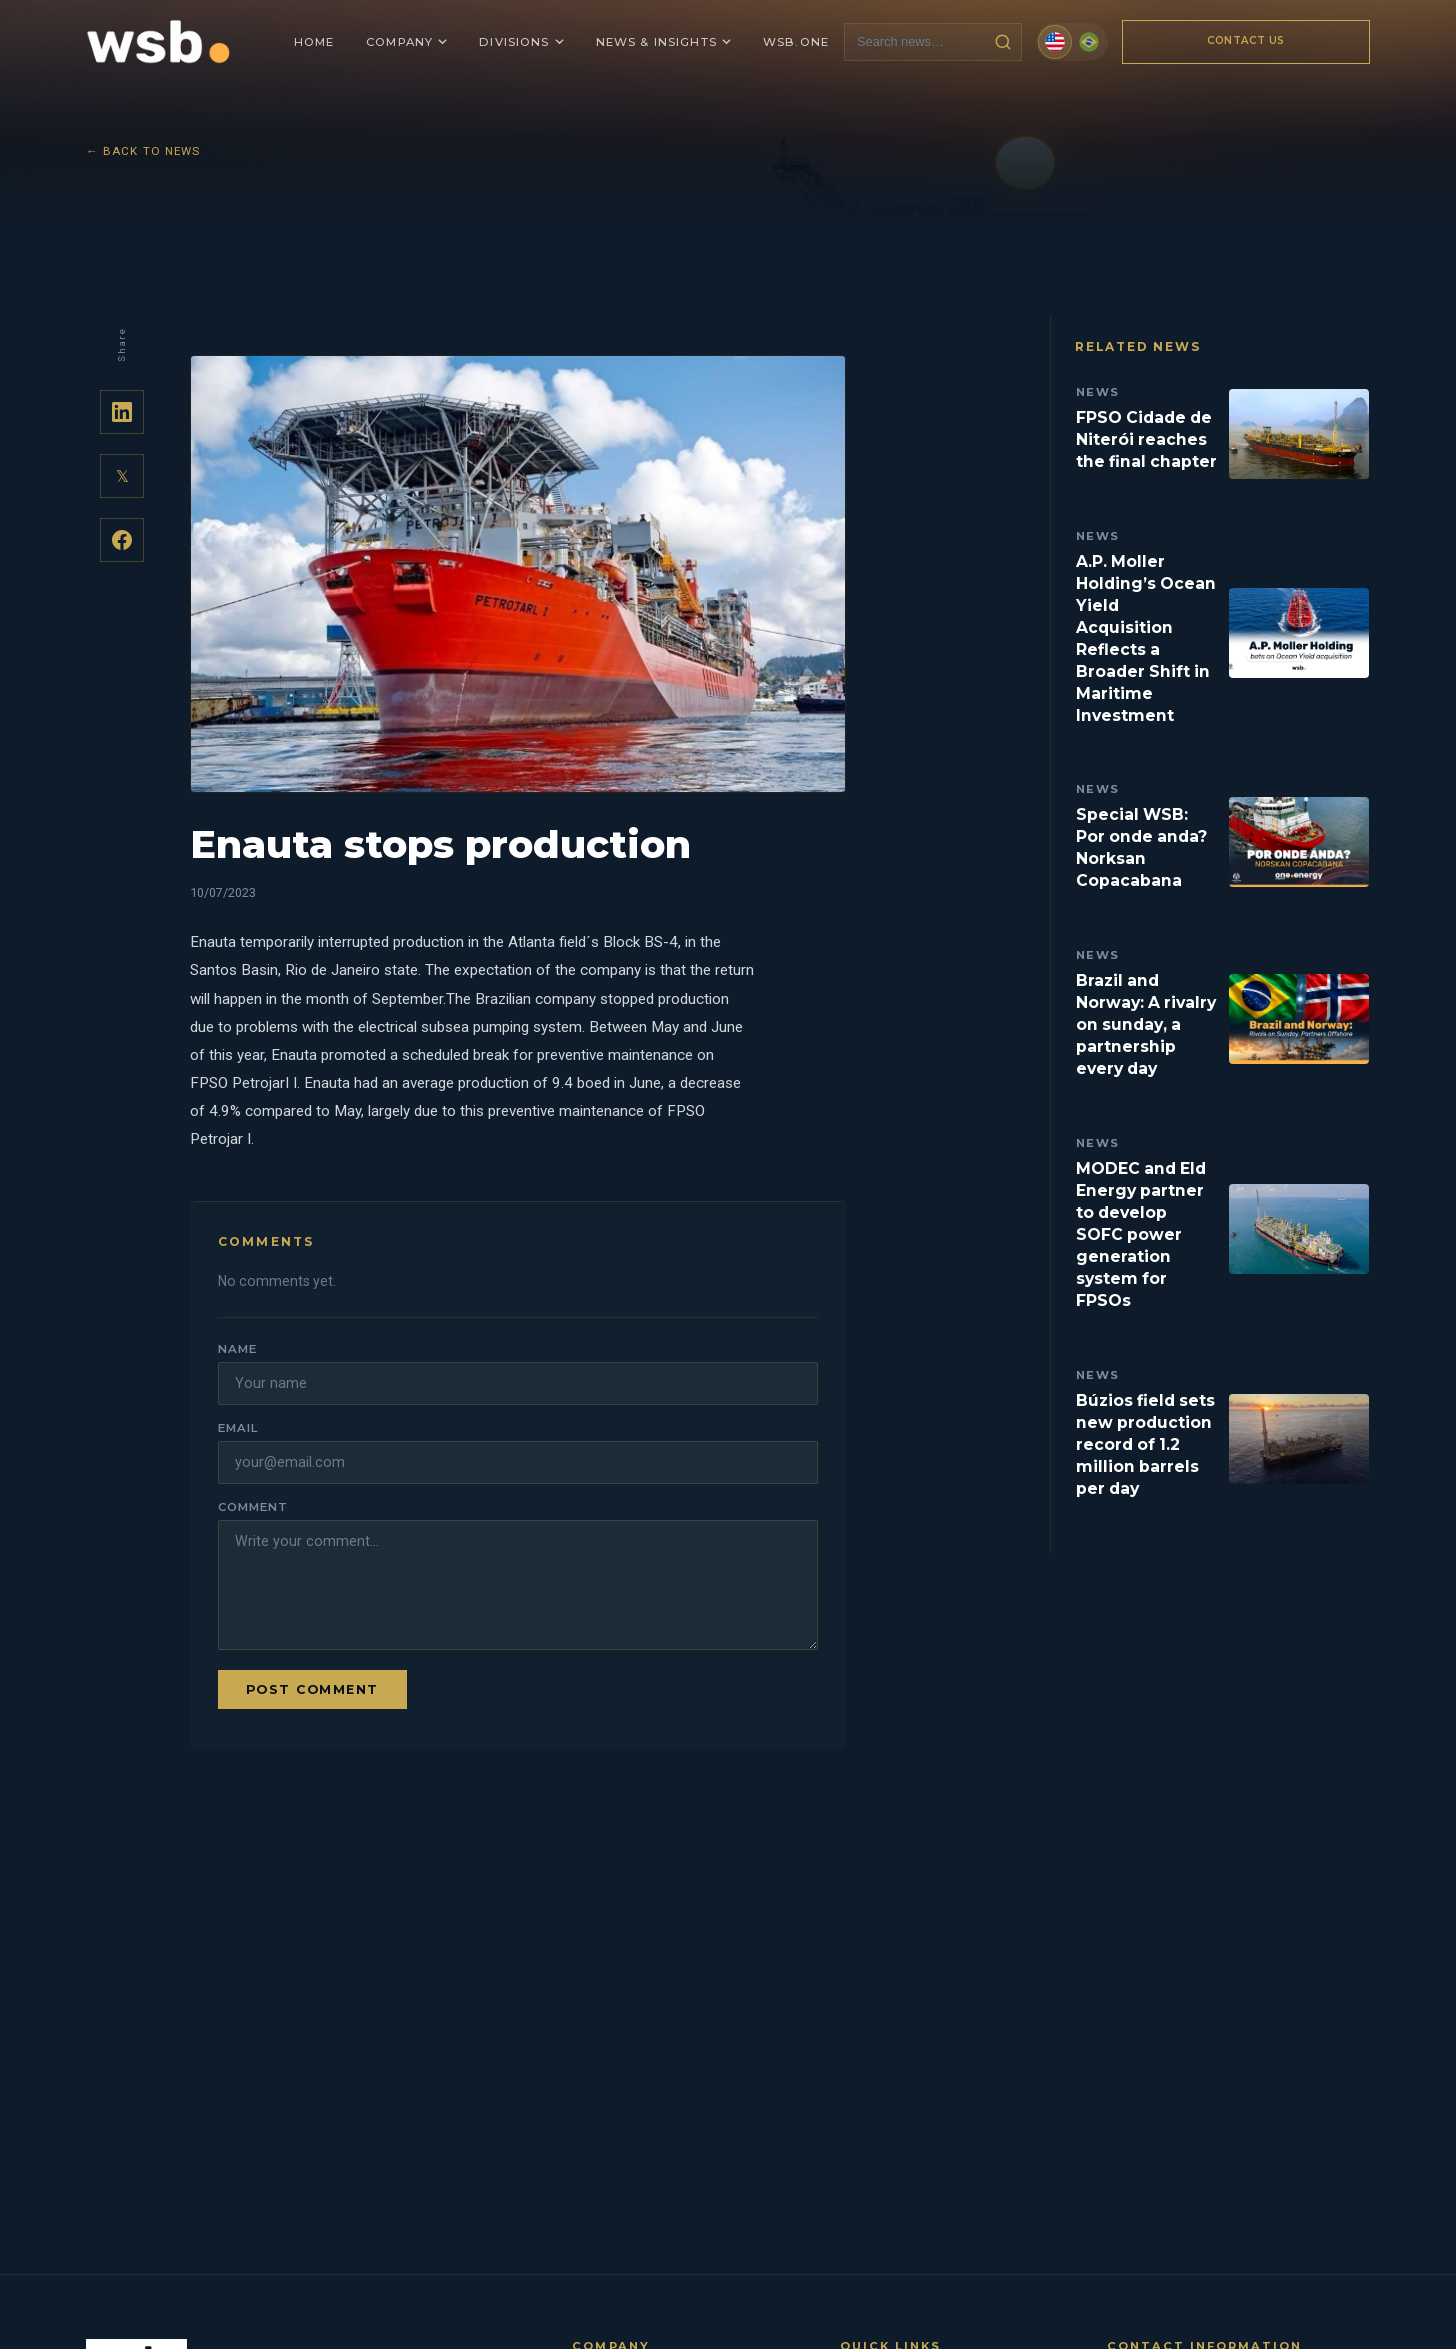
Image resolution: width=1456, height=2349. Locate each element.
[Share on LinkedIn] (122, 412)
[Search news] (915, 41)
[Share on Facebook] (122, 540)
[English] (1055, 42)
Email (238, 1428)
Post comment (312, 1689)
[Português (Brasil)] (1089, 42)
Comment (252, 1507)
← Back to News (143, 151)
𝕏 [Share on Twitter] (122, 476)
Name (237, 1349)
